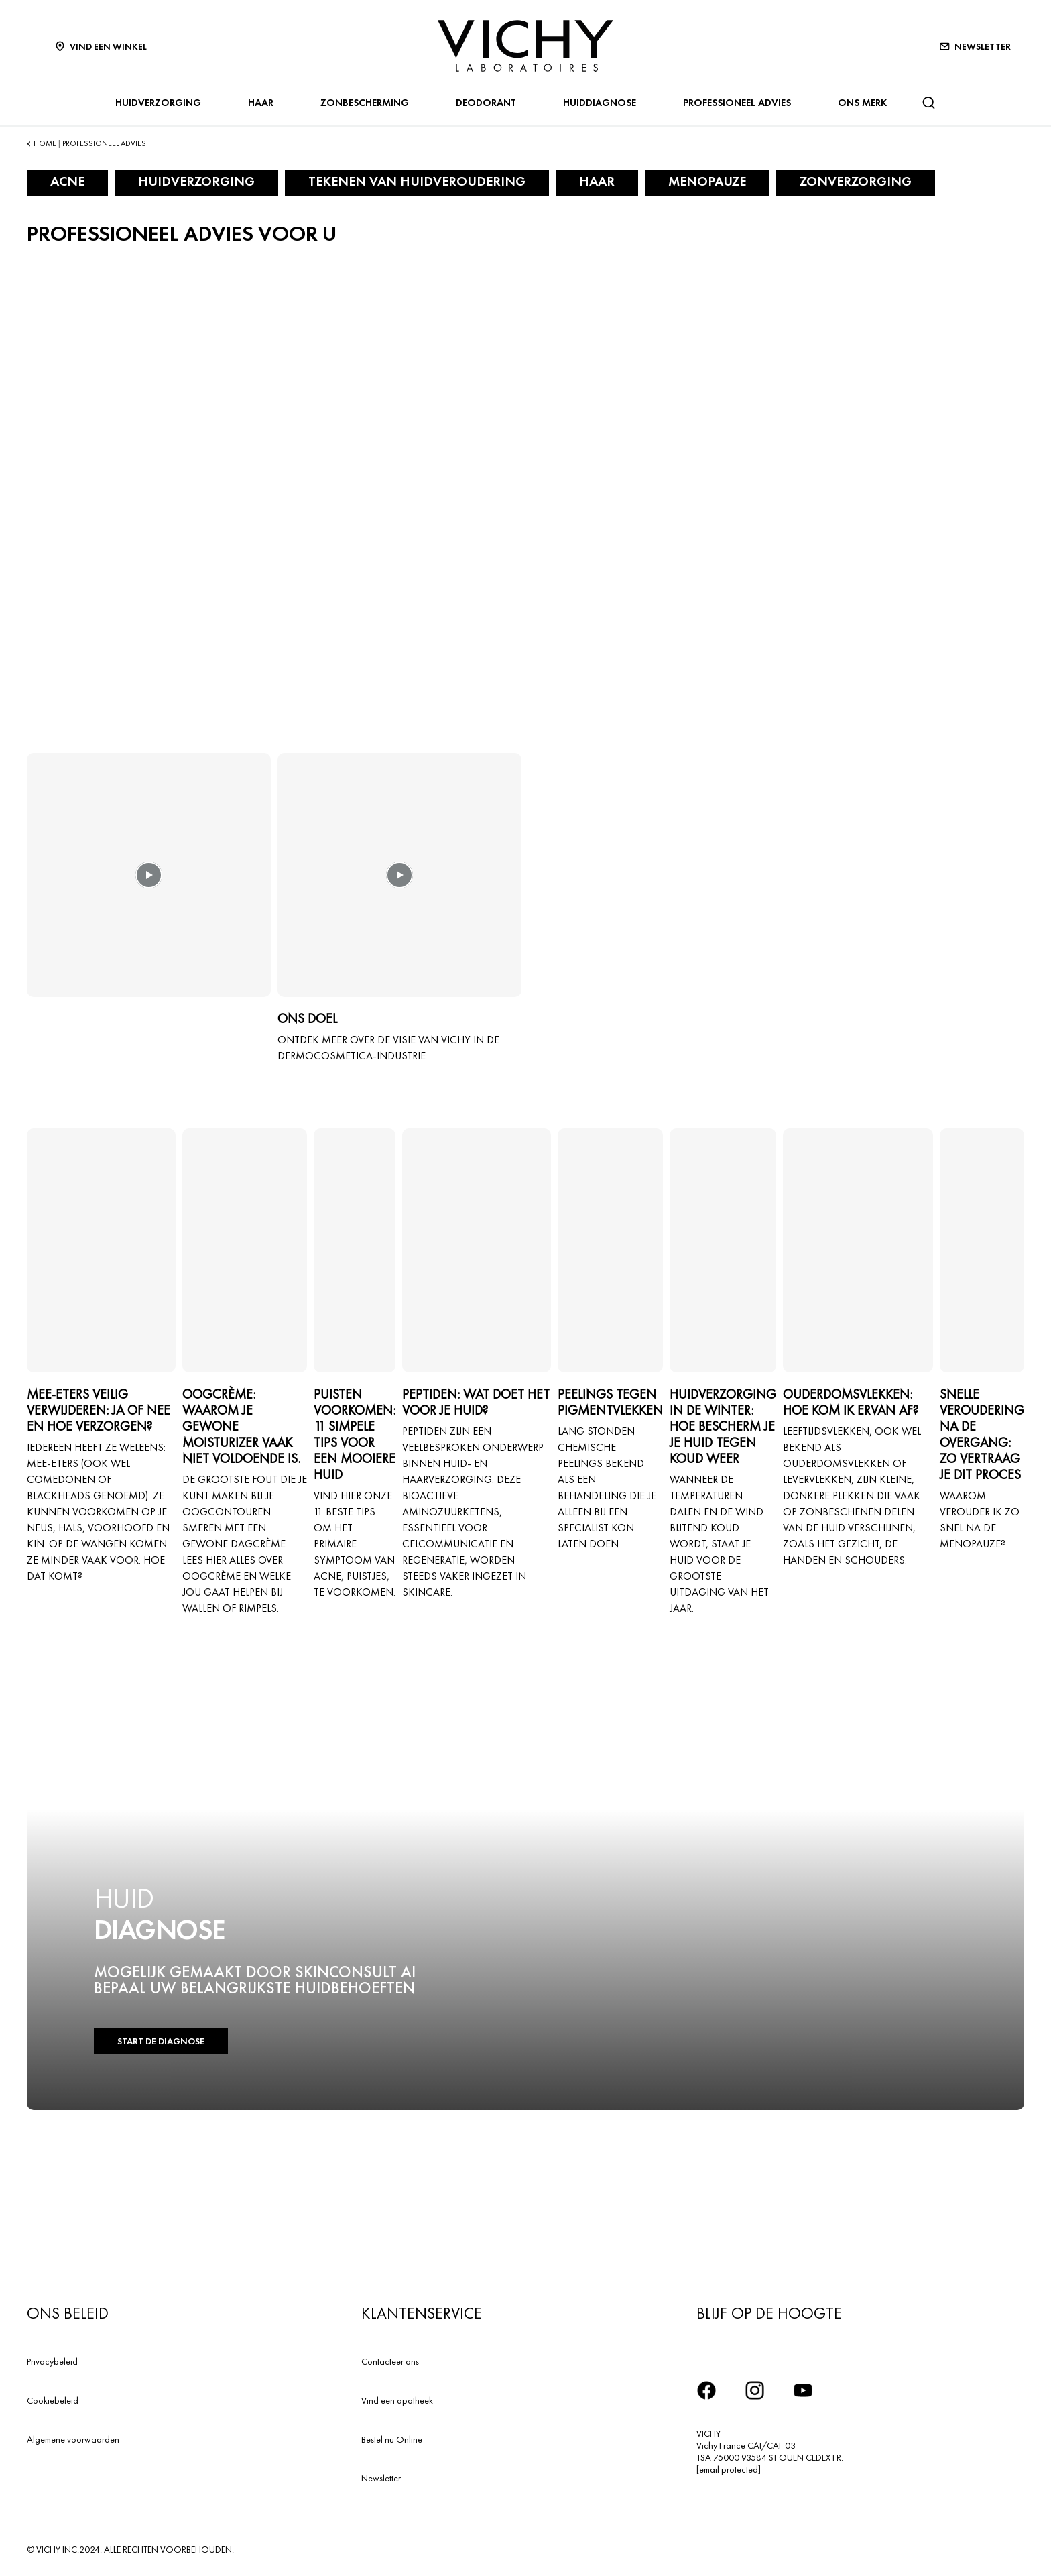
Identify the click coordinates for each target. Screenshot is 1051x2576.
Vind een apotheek (397, 2400)
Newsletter (381, 2478)
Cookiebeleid (52, 2400)
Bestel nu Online (391, 2439)
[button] (149, 884)
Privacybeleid (52, 2361)
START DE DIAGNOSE (159, 2041)
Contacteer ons (390, 2361)
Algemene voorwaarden (73, 2439)
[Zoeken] (928, 103)
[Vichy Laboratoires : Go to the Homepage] (525, 46)
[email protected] (728, 2469)
